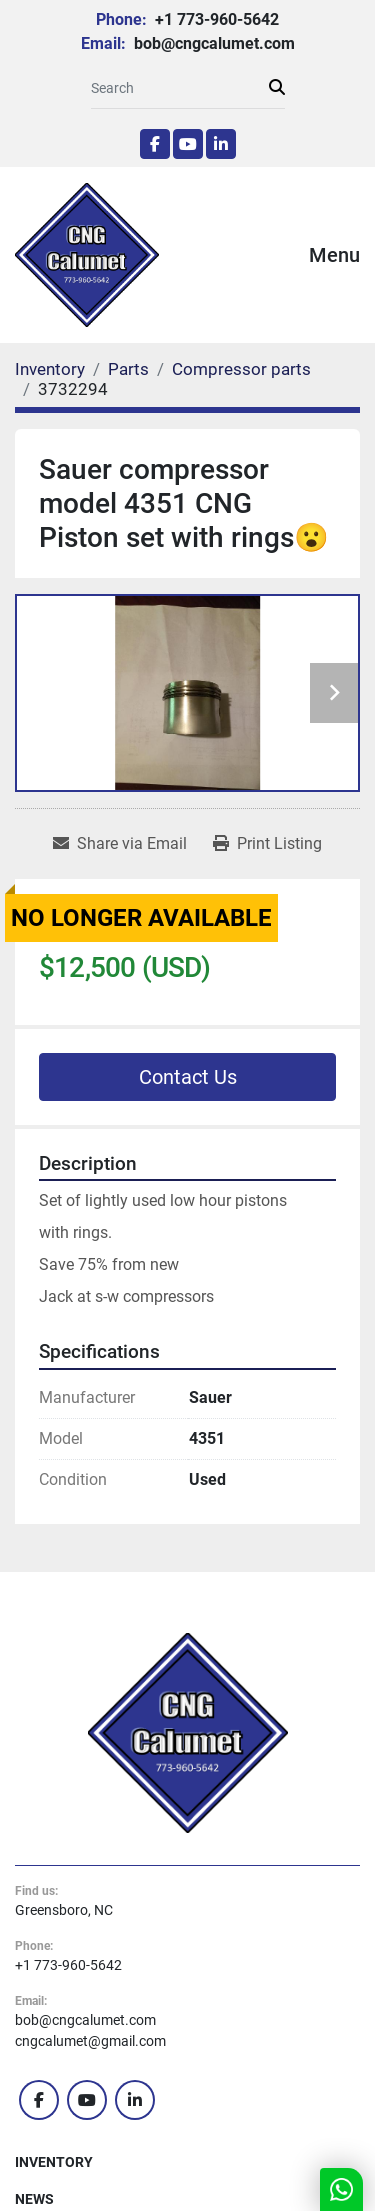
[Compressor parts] (241, 369)
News (34, 2199)
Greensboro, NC (64, 1910)
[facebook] (155, 144)
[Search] (180, 88)
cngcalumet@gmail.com (90, 2041)
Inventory (54, 2162)
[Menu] (281, 255)
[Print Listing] (267, 844)
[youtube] (188, 144)
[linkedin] (221, 144)
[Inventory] (50, 369)
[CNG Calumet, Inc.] (188, 1731)
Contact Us (188, 1077)
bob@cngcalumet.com (212, 43)
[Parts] (128, 369)
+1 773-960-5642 (215, 19)
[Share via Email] (120, 844)
